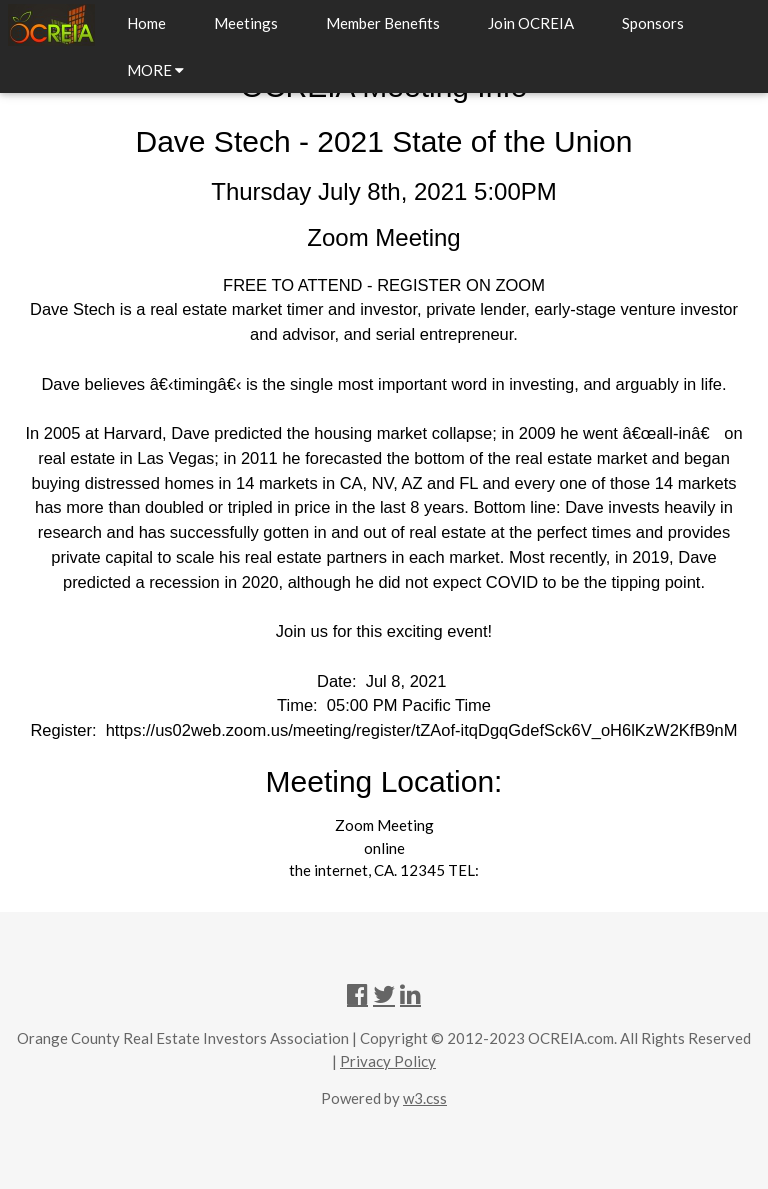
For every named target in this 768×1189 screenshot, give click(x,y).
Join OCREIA (531, 23)
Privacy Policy (388, 1061)
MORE (155, 70)
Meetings (246, 23)
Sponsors (653, 23)
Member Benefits (383, 23)
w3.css (425, 1098)
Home (146, 23)
